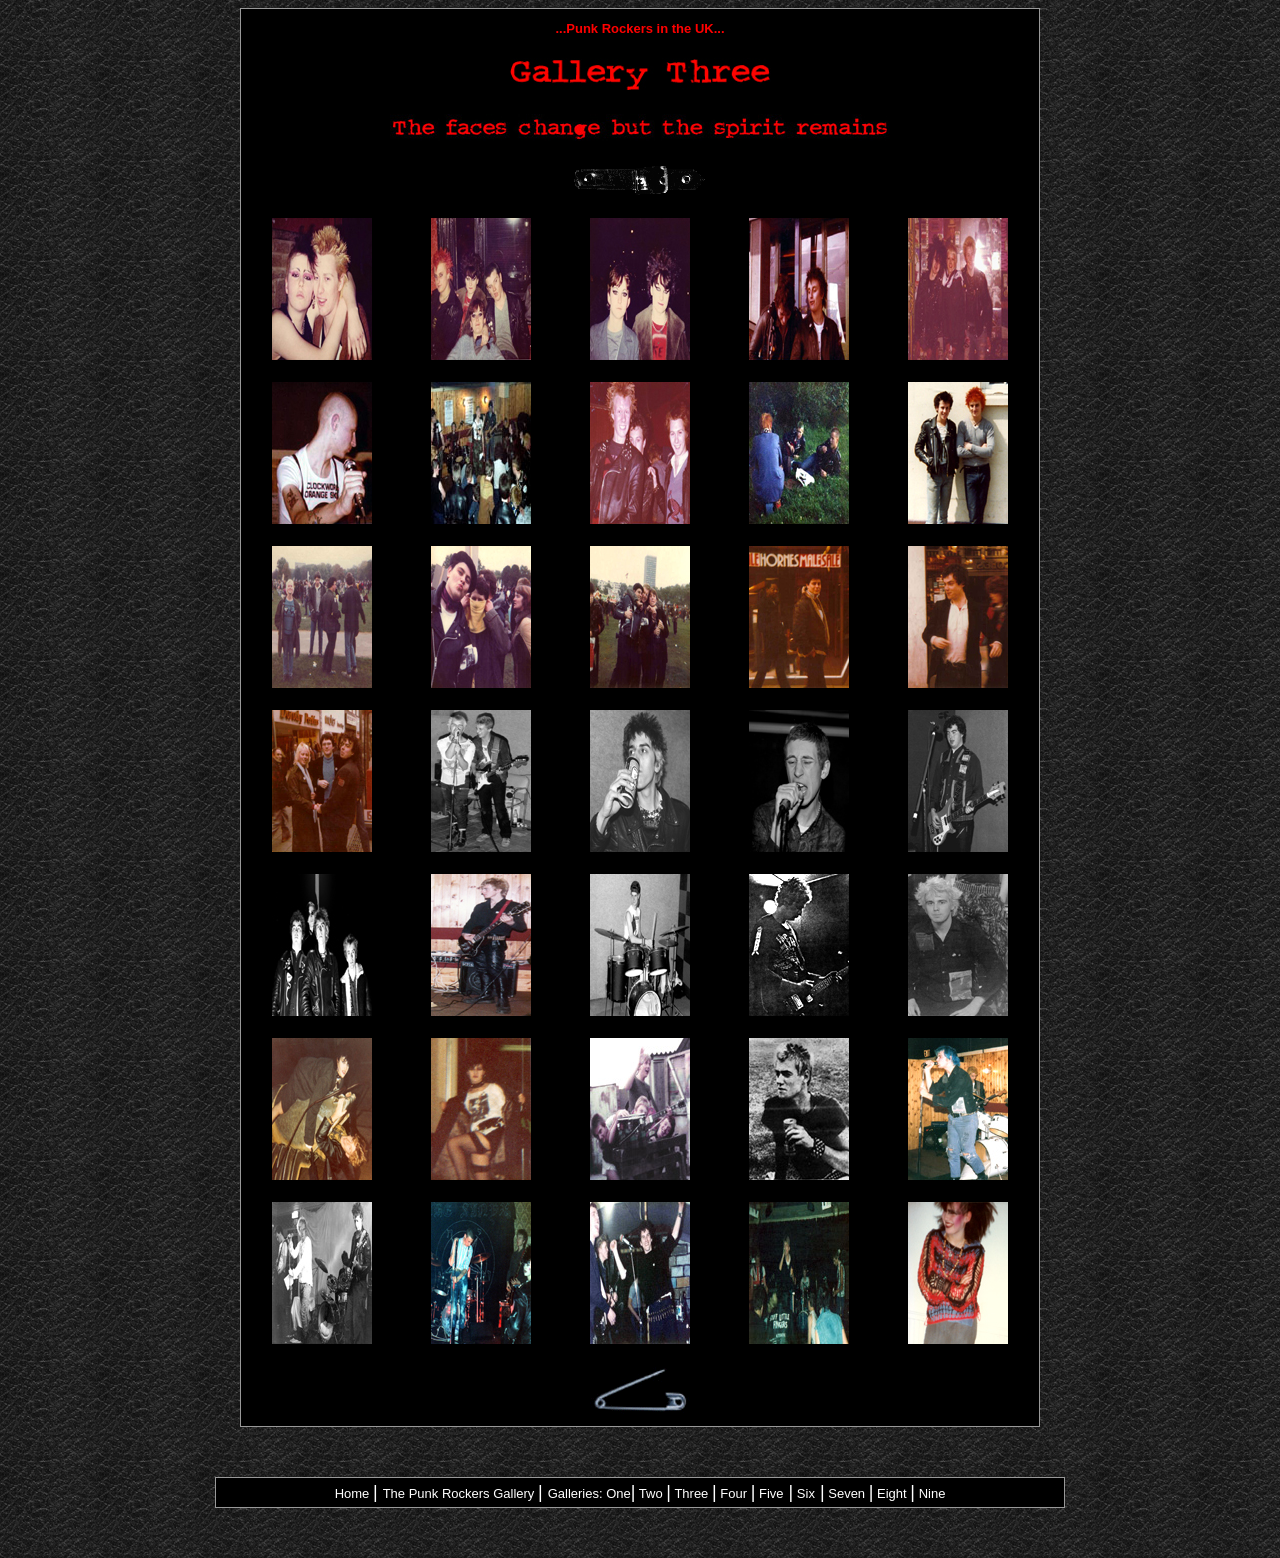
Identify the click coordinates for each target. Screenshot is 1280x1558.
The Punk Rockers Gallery (460, 1493)
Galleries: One (589, 1493)
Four (733, 1493)
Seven (846, 1493)
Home (352, 1493)
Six (806, 1493)
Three (691, 1493)
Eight (892, 1493)
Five (771, 1493)
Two (651, 1493)
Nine (932, 1493)
